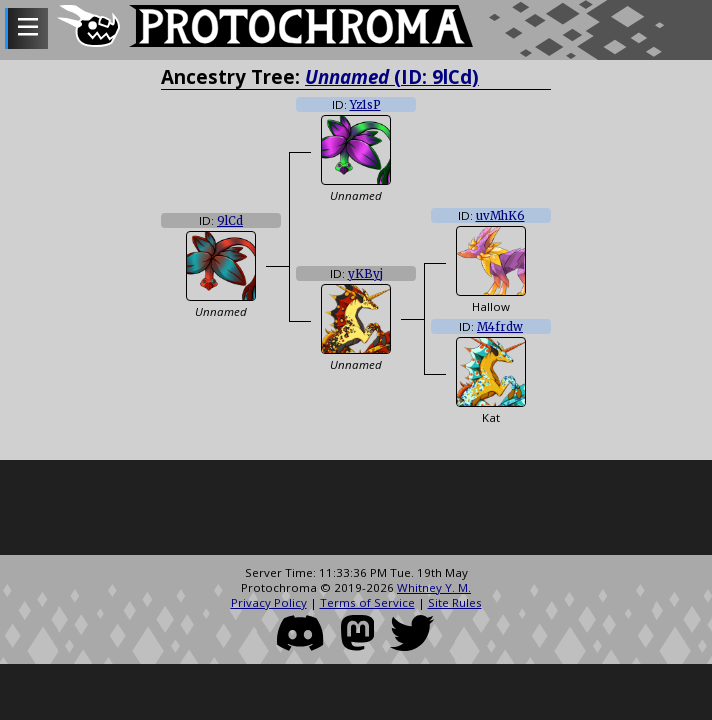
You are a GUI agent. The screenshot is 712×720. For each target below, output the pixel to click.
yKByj (365, 274)
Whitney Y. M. (434, 587)
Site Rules (455, 602)
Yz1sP (365, 105)
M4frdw (500, 327)
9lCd (230, 221)
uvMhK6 (500, 216)
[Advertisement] (356, 510)
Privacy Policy (269, 602)
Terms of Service (367, 602)
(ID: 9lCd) (392, 76)
